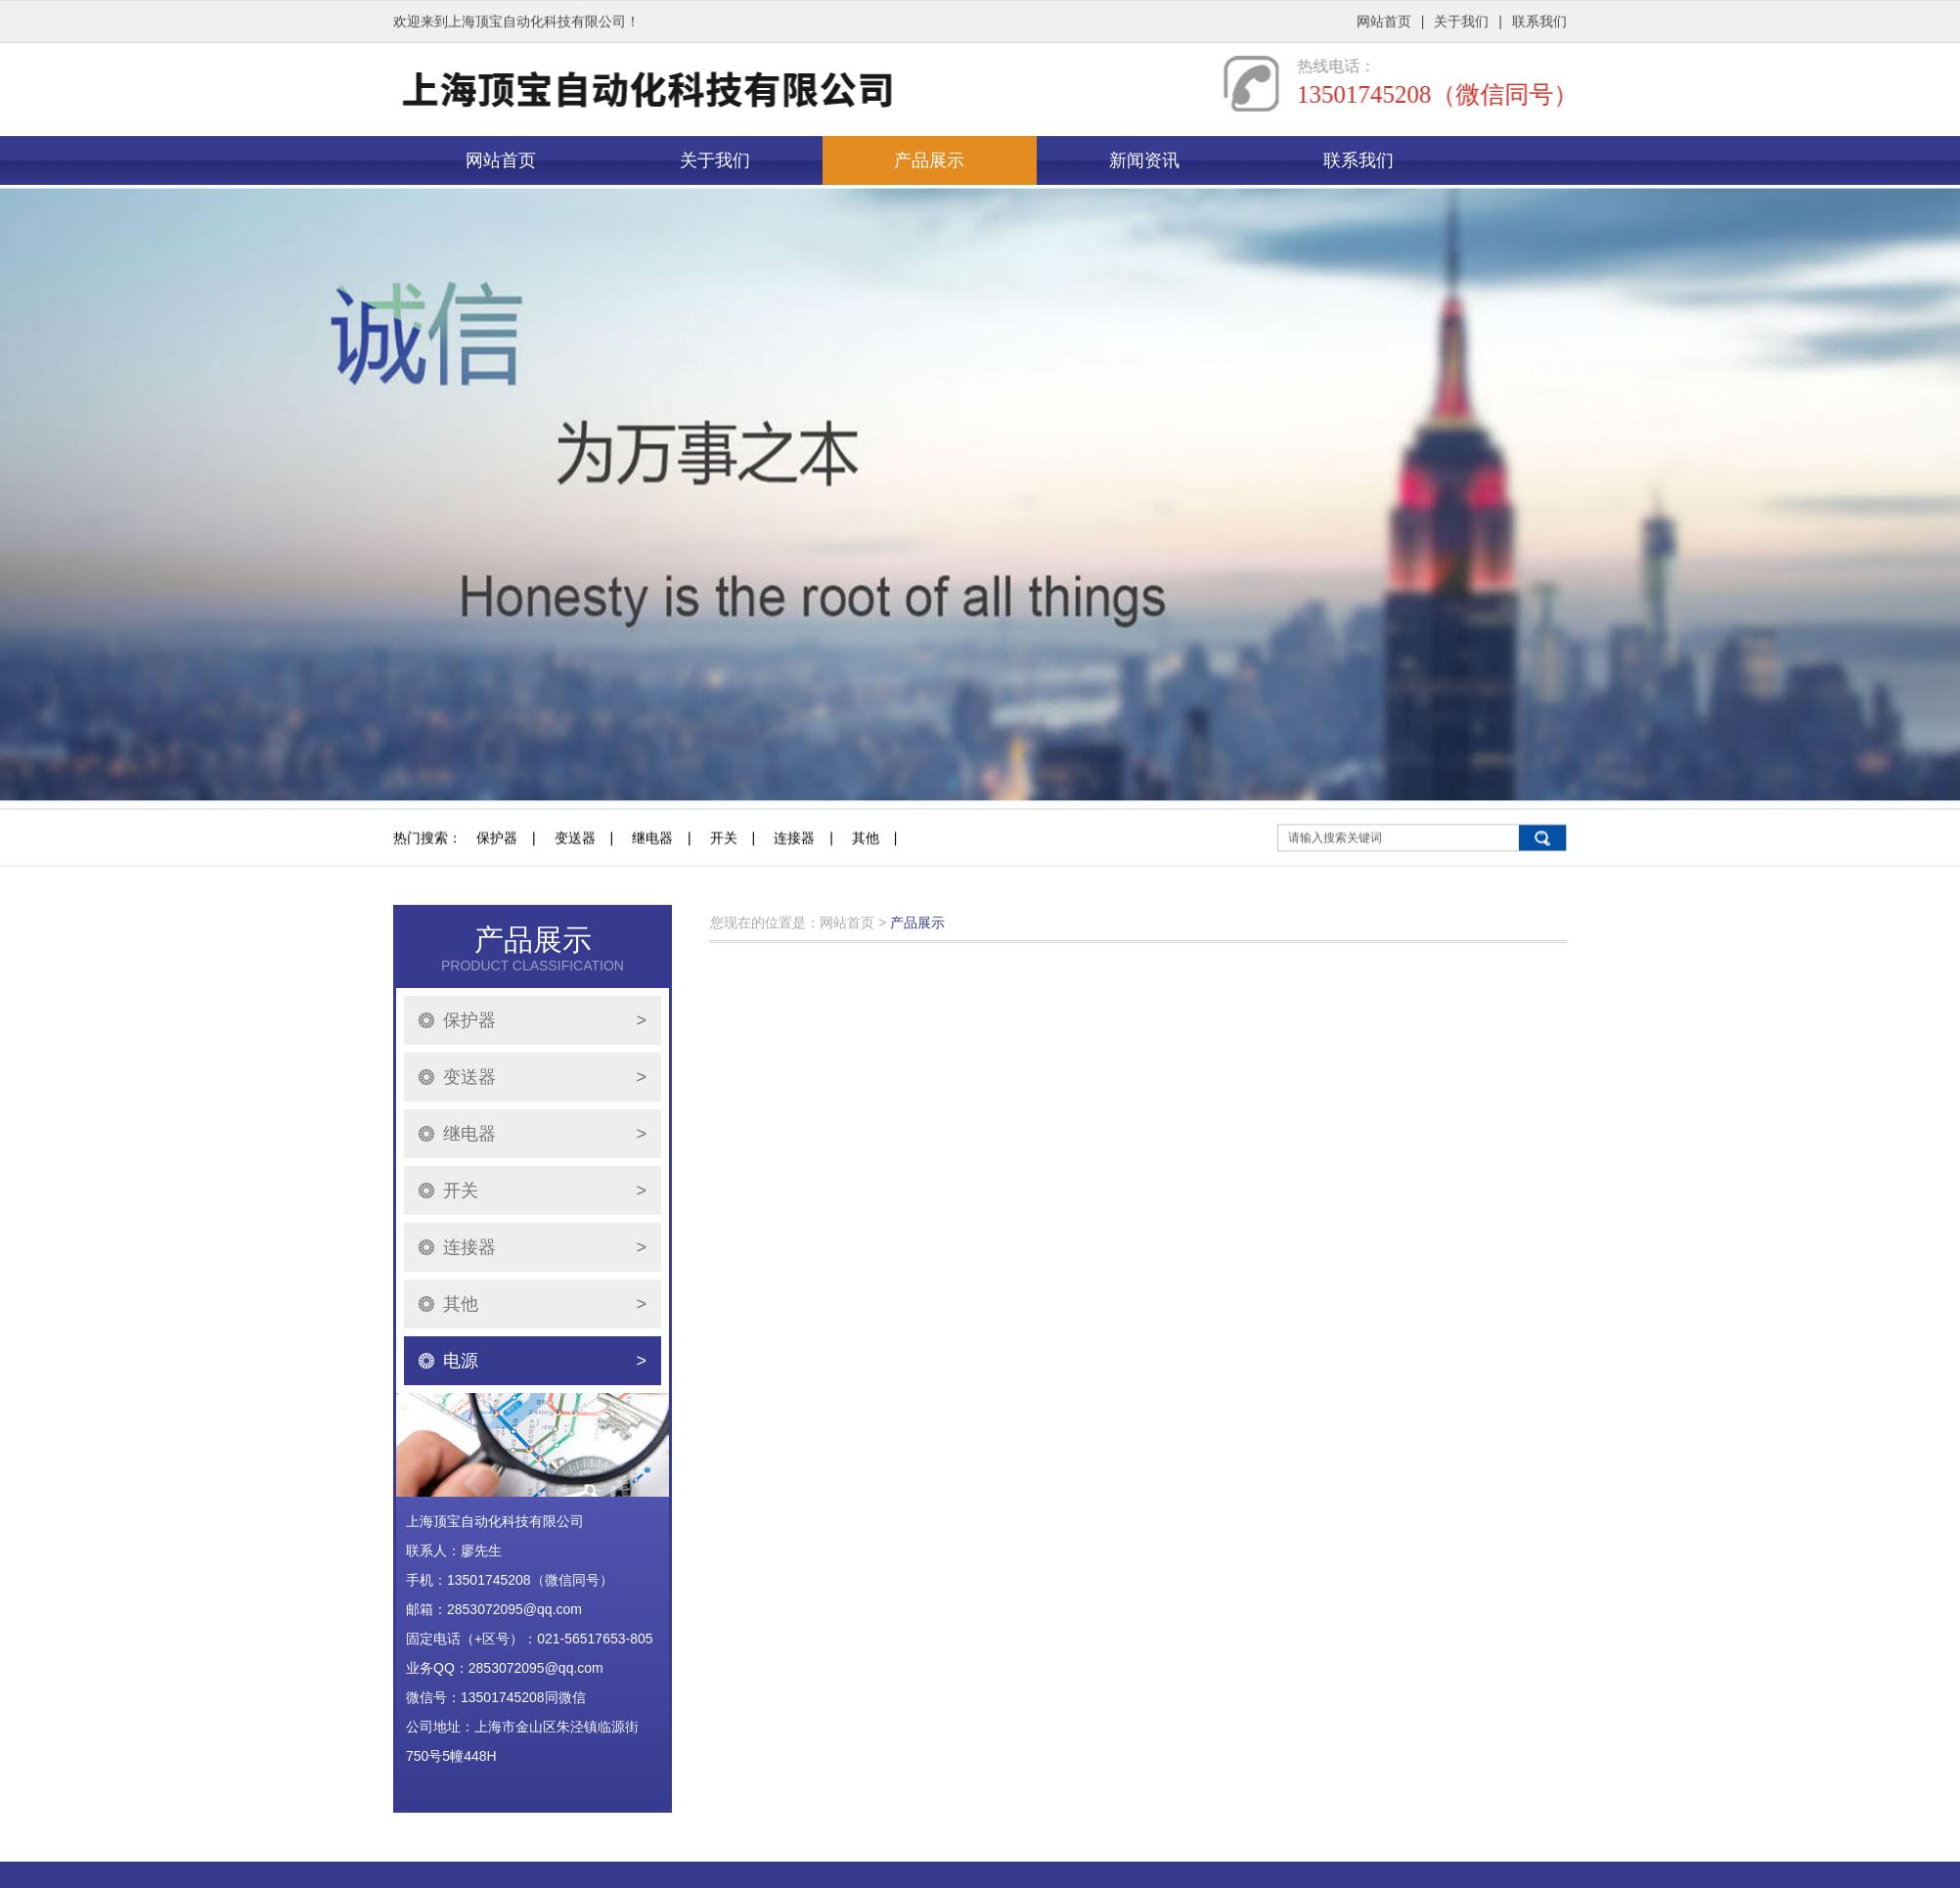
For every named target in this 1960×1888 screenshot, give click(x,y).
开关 (723, 904)
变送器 (575, 904)
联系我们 (1539, 19)
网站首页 (1384, 19)
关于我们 (1461, 19)
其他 (865, 904)
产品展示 (929, 160)
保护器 (496, 904)
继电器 (652, 904)
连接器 (794, 904)
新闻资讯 (1144, 160)
